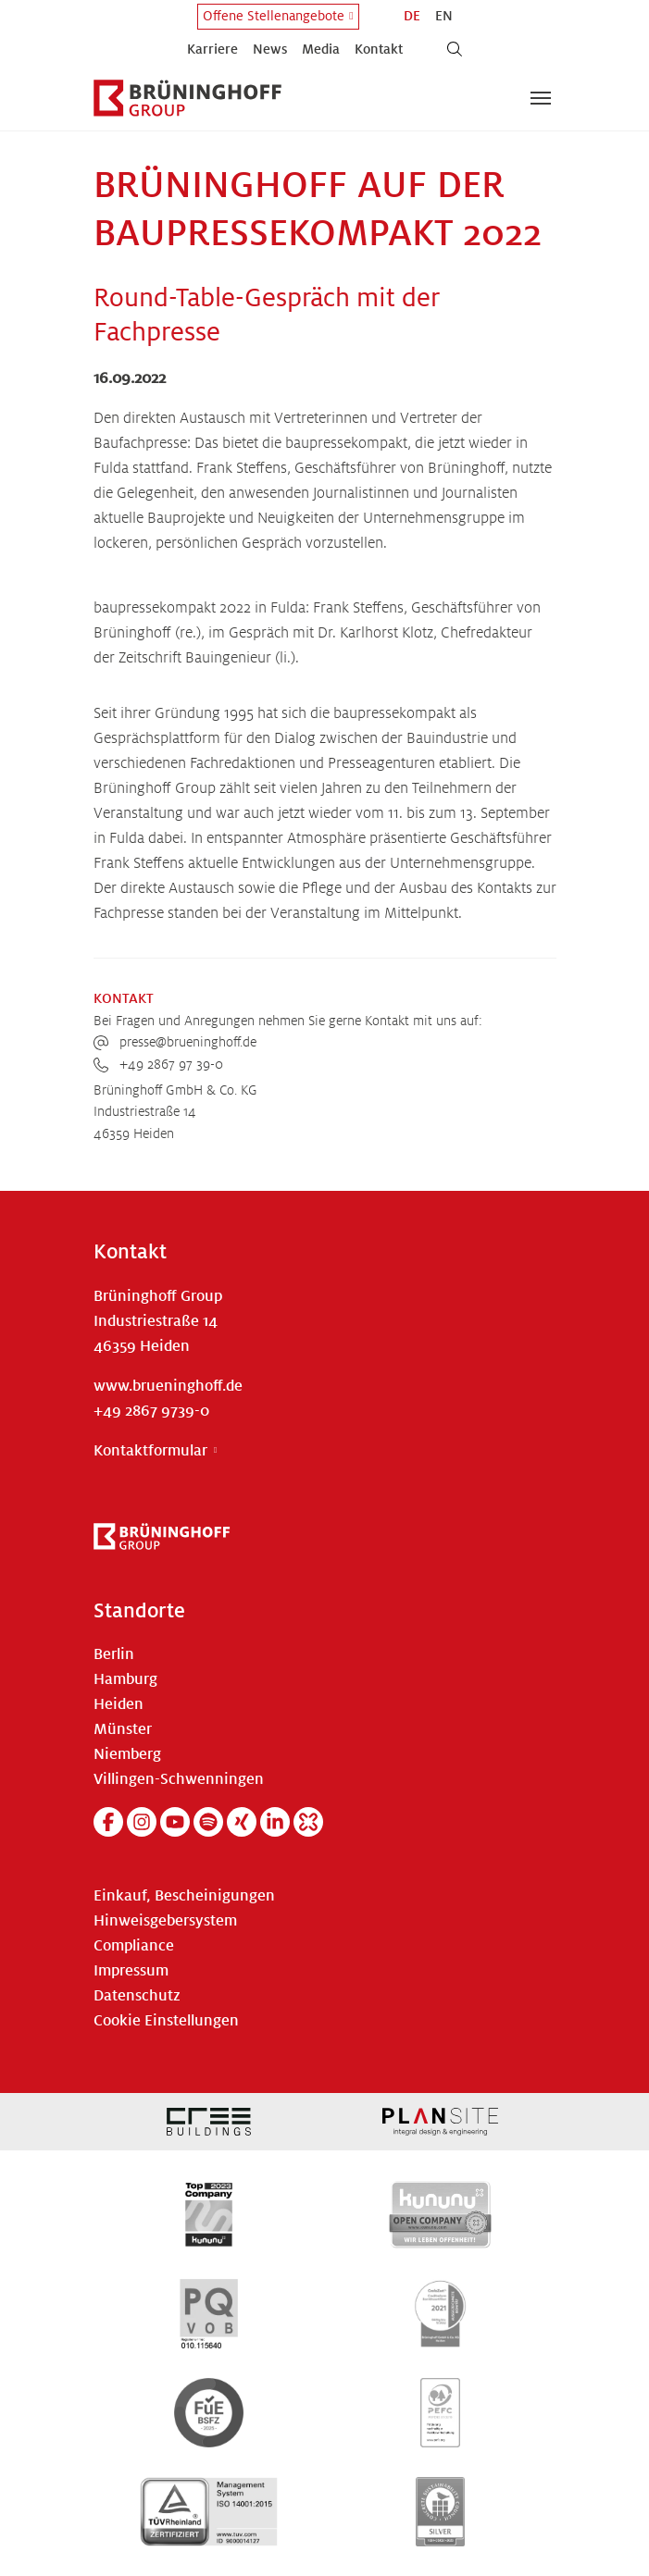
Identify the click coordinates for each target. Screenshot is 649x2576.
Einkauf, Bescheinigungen (184, 1896)
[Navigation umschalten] (540, 98)
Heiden (119, 1704)
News (270, 49)
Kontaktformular (150, 1451)
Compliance (134, 1946)
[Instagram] (141, 1822)
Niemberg (127, 1754)
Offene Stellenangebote (273, 15)
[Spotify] (208, 1822)
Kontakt (379, 49)
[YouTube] (175, 1822)
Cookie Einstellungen (166, 2020)
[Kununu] (308, 1822)
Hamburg (125, 1679)
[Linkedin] (275, 1822)
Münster (123, 1729)
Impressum (131, 1971)
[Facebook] (108, 1822)
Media (321, 49)
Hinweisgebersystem (165, 1921)
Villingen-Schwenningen (179, 1779)
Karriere (212, 49)
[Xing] (241, 1822)
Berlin (114, 1654)
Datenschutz (137, 1996)
